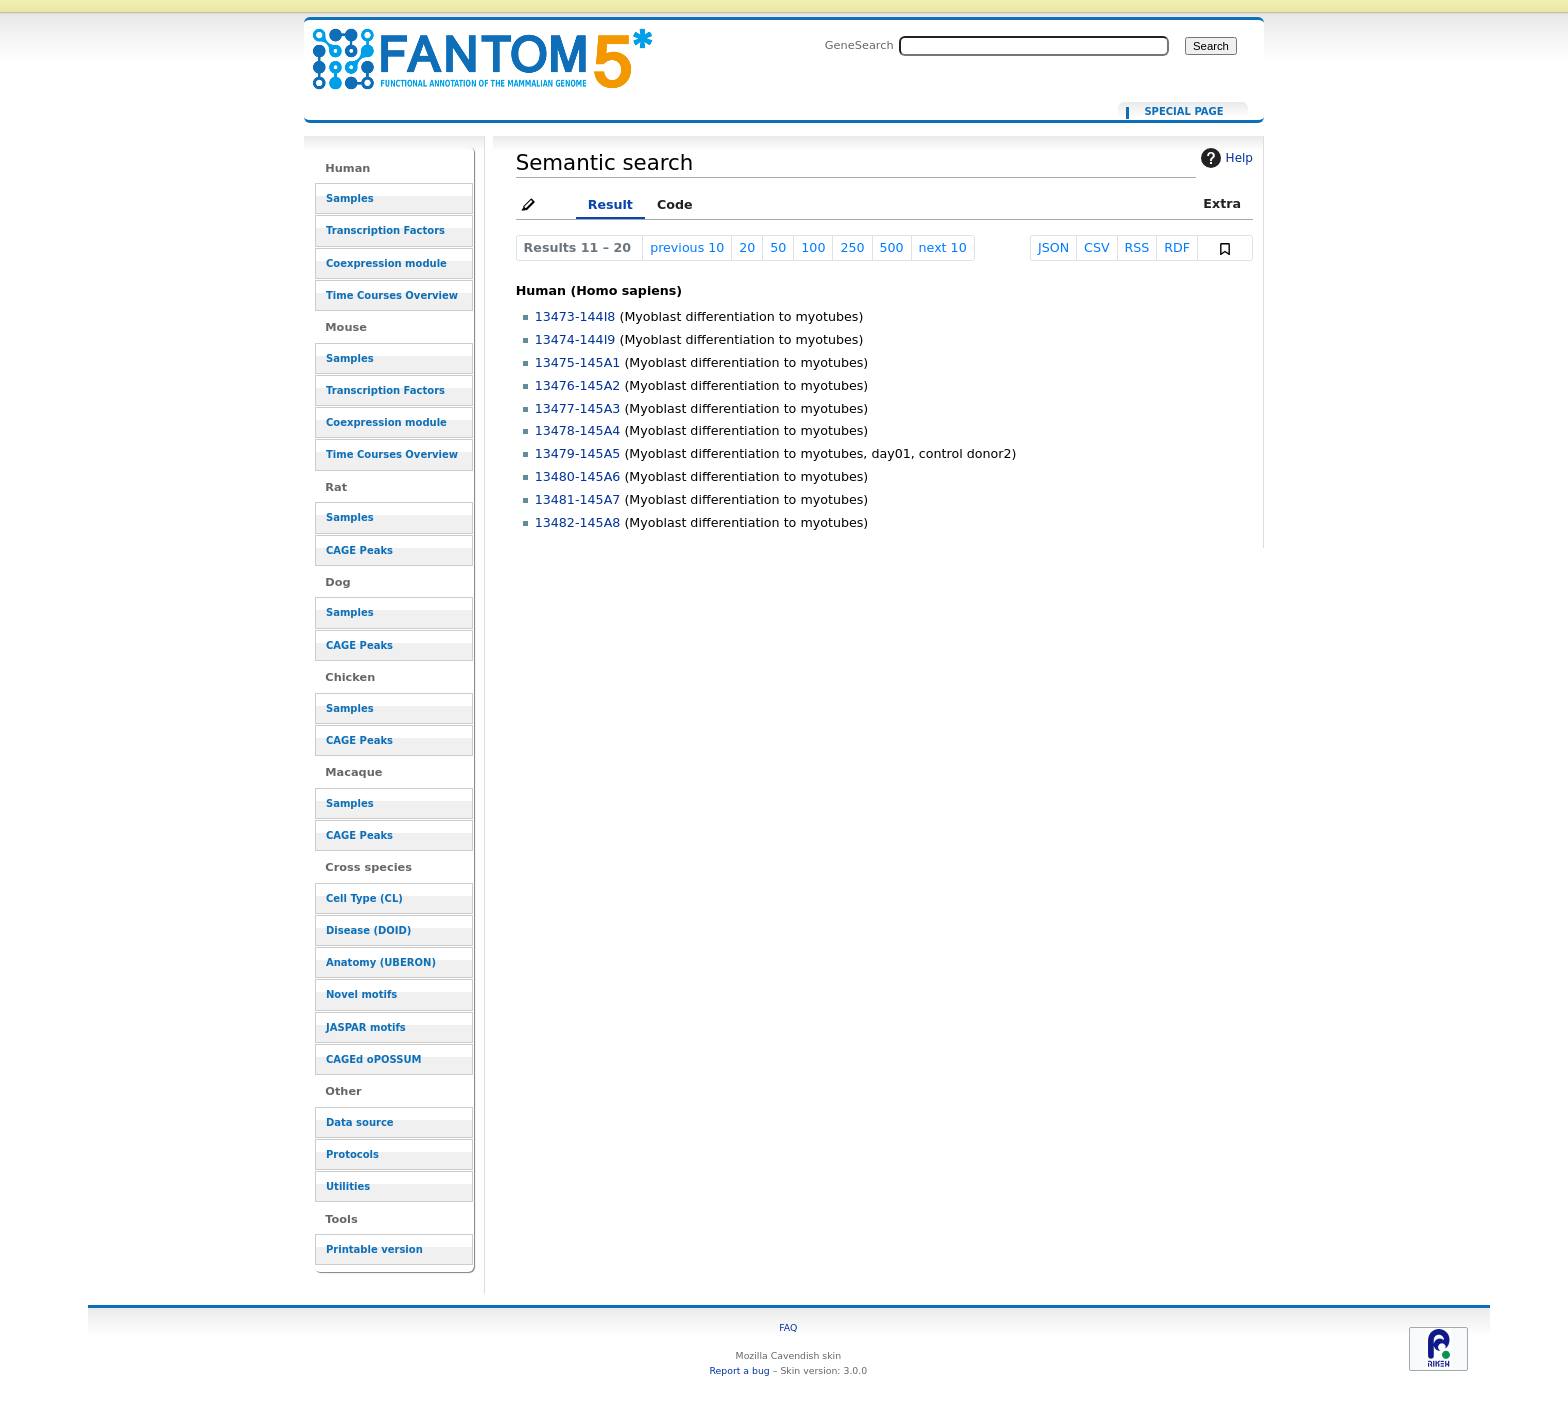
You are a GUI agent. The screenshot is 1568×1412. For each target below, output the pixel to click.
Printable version (374, 1249)
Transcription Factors (385, 230)
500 (891, 247)
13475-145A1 (578, 362)
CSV (1097, 247)
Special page (1183, 112)
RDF (1177, 247)
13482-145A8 (578, 522)
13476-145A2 (578, 385)
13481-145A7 (578, 499)
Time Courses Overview (392, 295)
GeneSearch (859, 45)
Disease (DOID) (368, 930)
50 (778, 247)
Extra (1222, 203)
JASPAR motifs (366, 1027)
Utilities (348, 1186)
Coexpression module (386, 263)
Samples (350, 198)
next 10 (943, 247)
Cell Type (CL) (364, 898)
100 (813, 247)
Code (675, 204)
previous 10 (687, 247)
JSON (1053, 247)
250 (852, 247)
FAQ (788, 1327)
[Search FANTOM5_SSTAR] (1034, 46)
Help (1224, 158)
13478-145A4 (578, 430)
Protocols (352, 1154)
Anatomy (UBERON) (381, 962)
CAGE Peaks (359, 550)
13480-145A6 (578, 476)
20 (747, 247)
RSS (1137, 247)
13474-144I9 (575, 339)
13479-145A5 (578, 453)
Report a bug (739, 1370)
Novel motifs (361, 994)
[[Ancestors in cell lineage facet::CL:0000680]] (470, 47)
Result (610, 204)
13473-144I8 (575, 316)
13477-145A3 (578, 408)
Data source (360, 1122)
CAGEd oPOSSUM (373, 1059)
